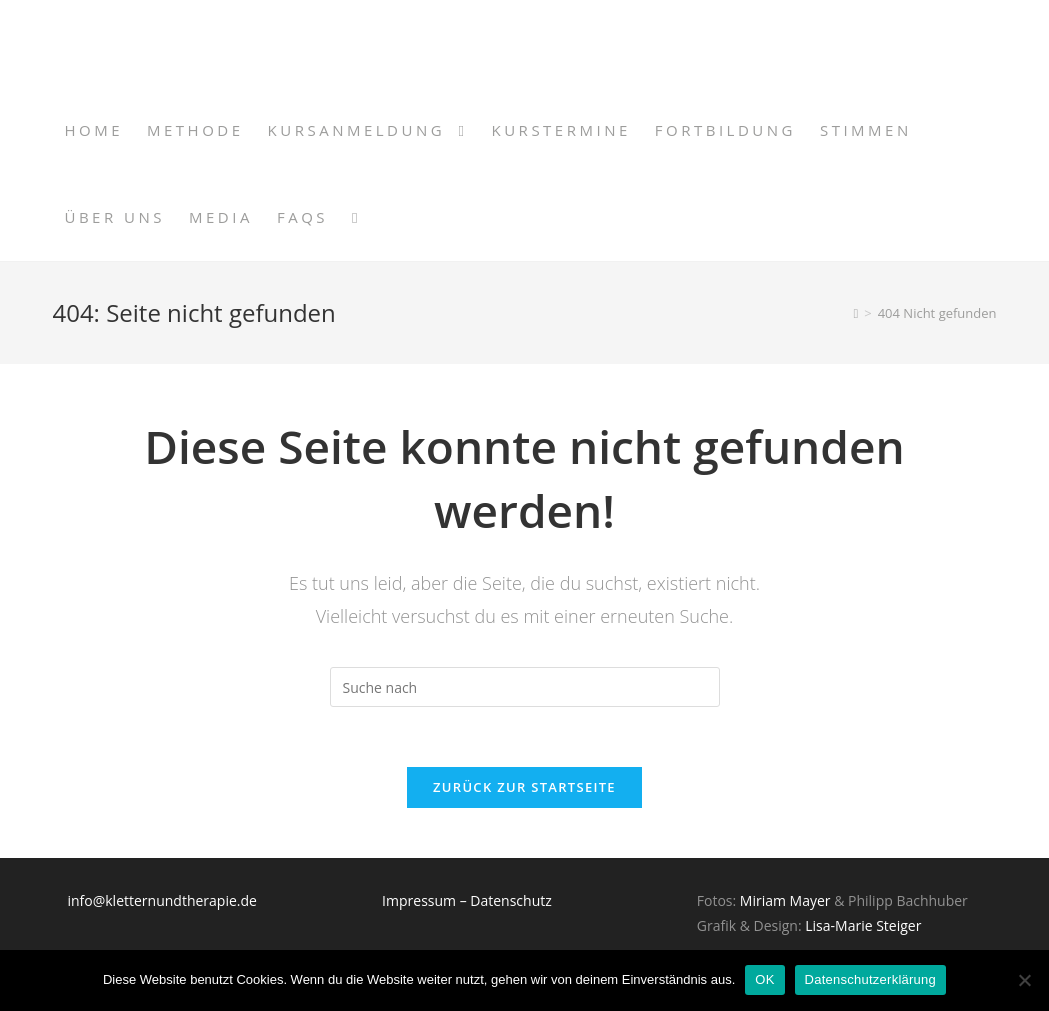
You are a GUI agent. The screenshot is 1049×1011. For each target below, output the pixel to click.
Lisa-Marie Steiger (863, 925)
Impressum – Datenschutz (467, 900)
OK (764, 979)
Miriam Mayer (787, 900)
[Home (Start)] (855, 313)
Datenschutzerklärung (870, 979)
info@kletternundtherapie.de (161, 900)
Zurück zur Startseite (524, 787)
